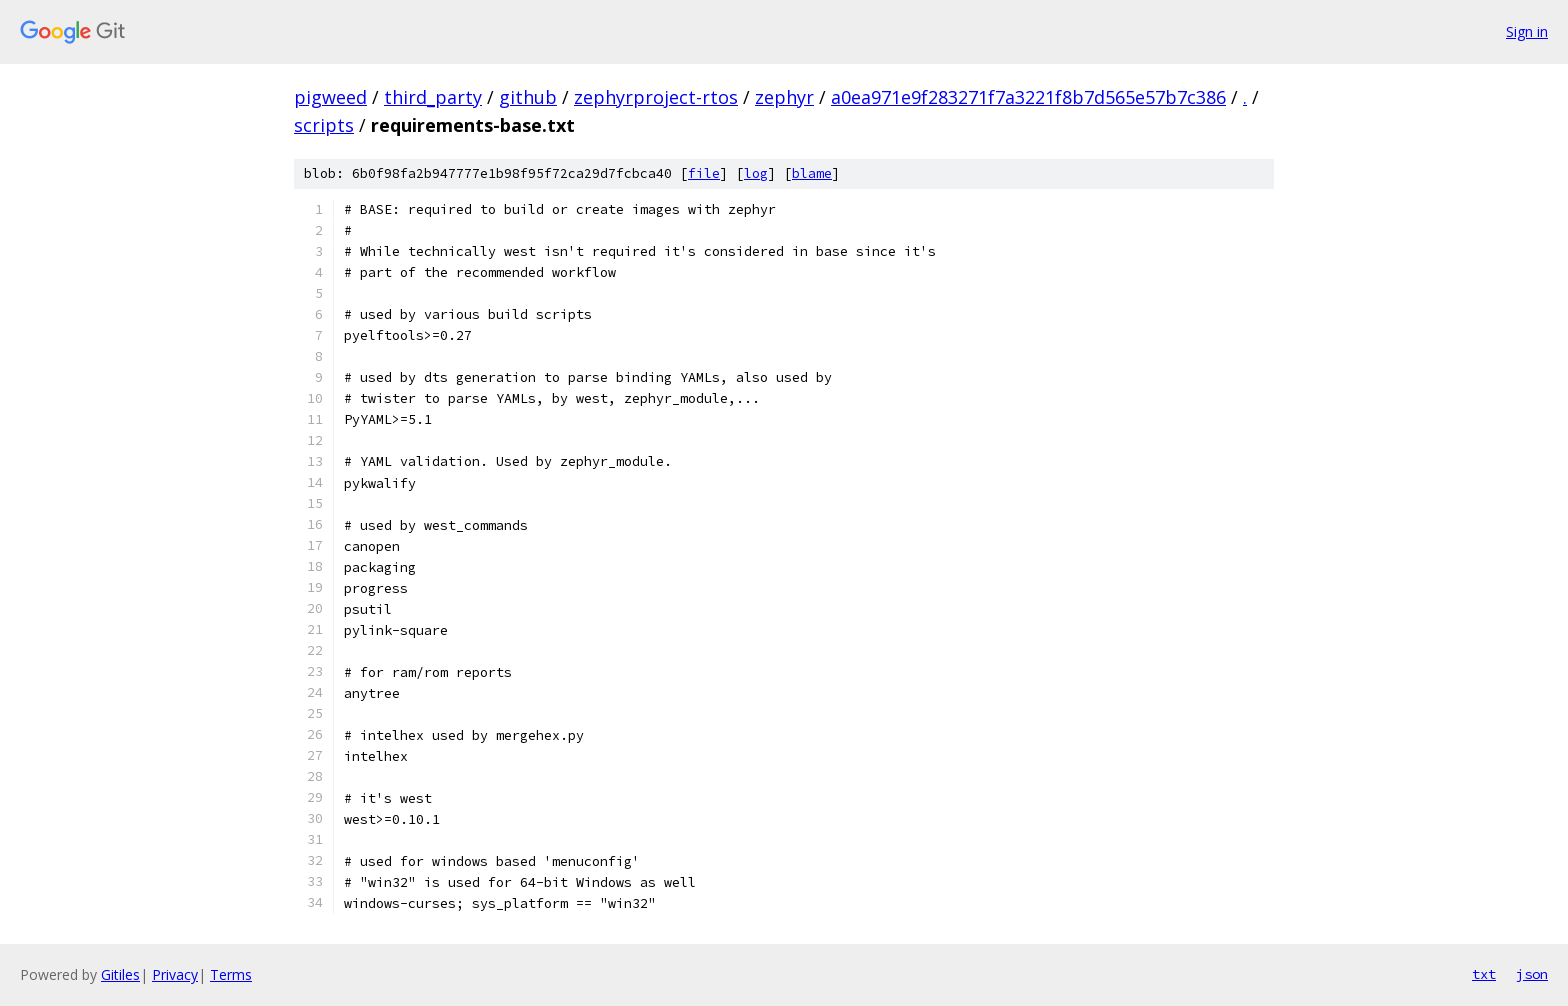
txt (1484, 974)
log (756, 173)
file (704, 173)
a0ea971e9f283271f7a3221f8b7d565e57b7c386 (1028, 97)
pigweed (330, 97)
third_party (433, 97)
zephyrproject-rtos (656, 97)
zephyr (784, 97)
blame (812, 173)
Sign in (1527, 31)
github (528, 97)
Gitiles (120, 974)
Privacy (175, 974)
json (1532, 974)
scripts (324, 125)
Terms (231, 974)
